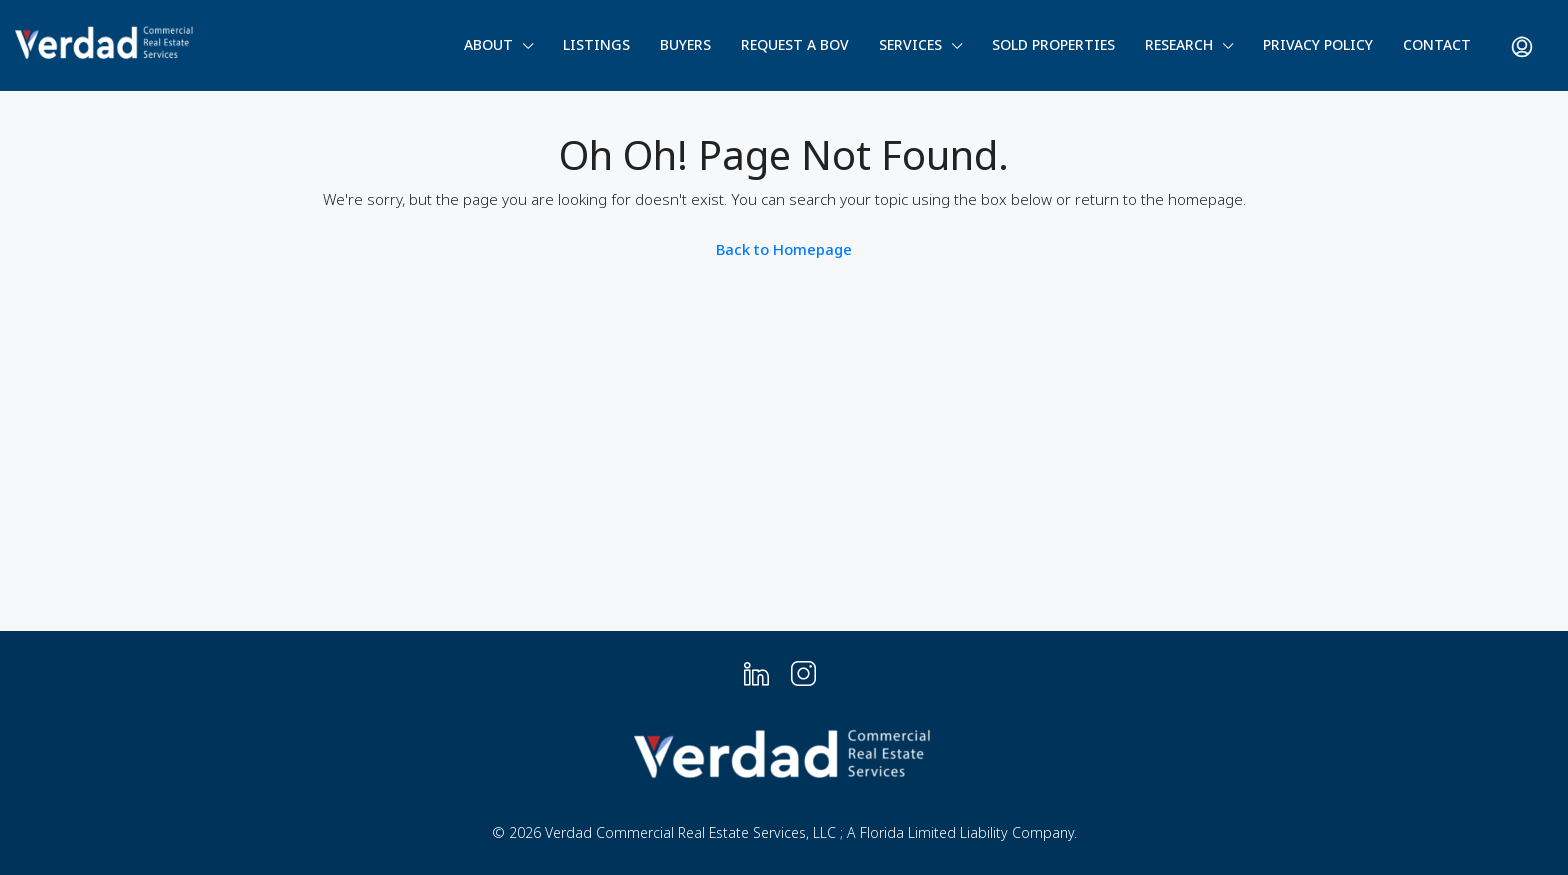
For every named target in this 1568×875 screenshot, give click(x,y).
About (488, 44)
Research (1179, 44)
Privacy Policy (1318, 44)
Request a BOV (795, 44)
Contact (1437, 44)
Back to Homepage (784, 249)
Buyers (685, 44)
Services (910, 44)
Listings (596, 44)
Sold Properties (1053, 44)
